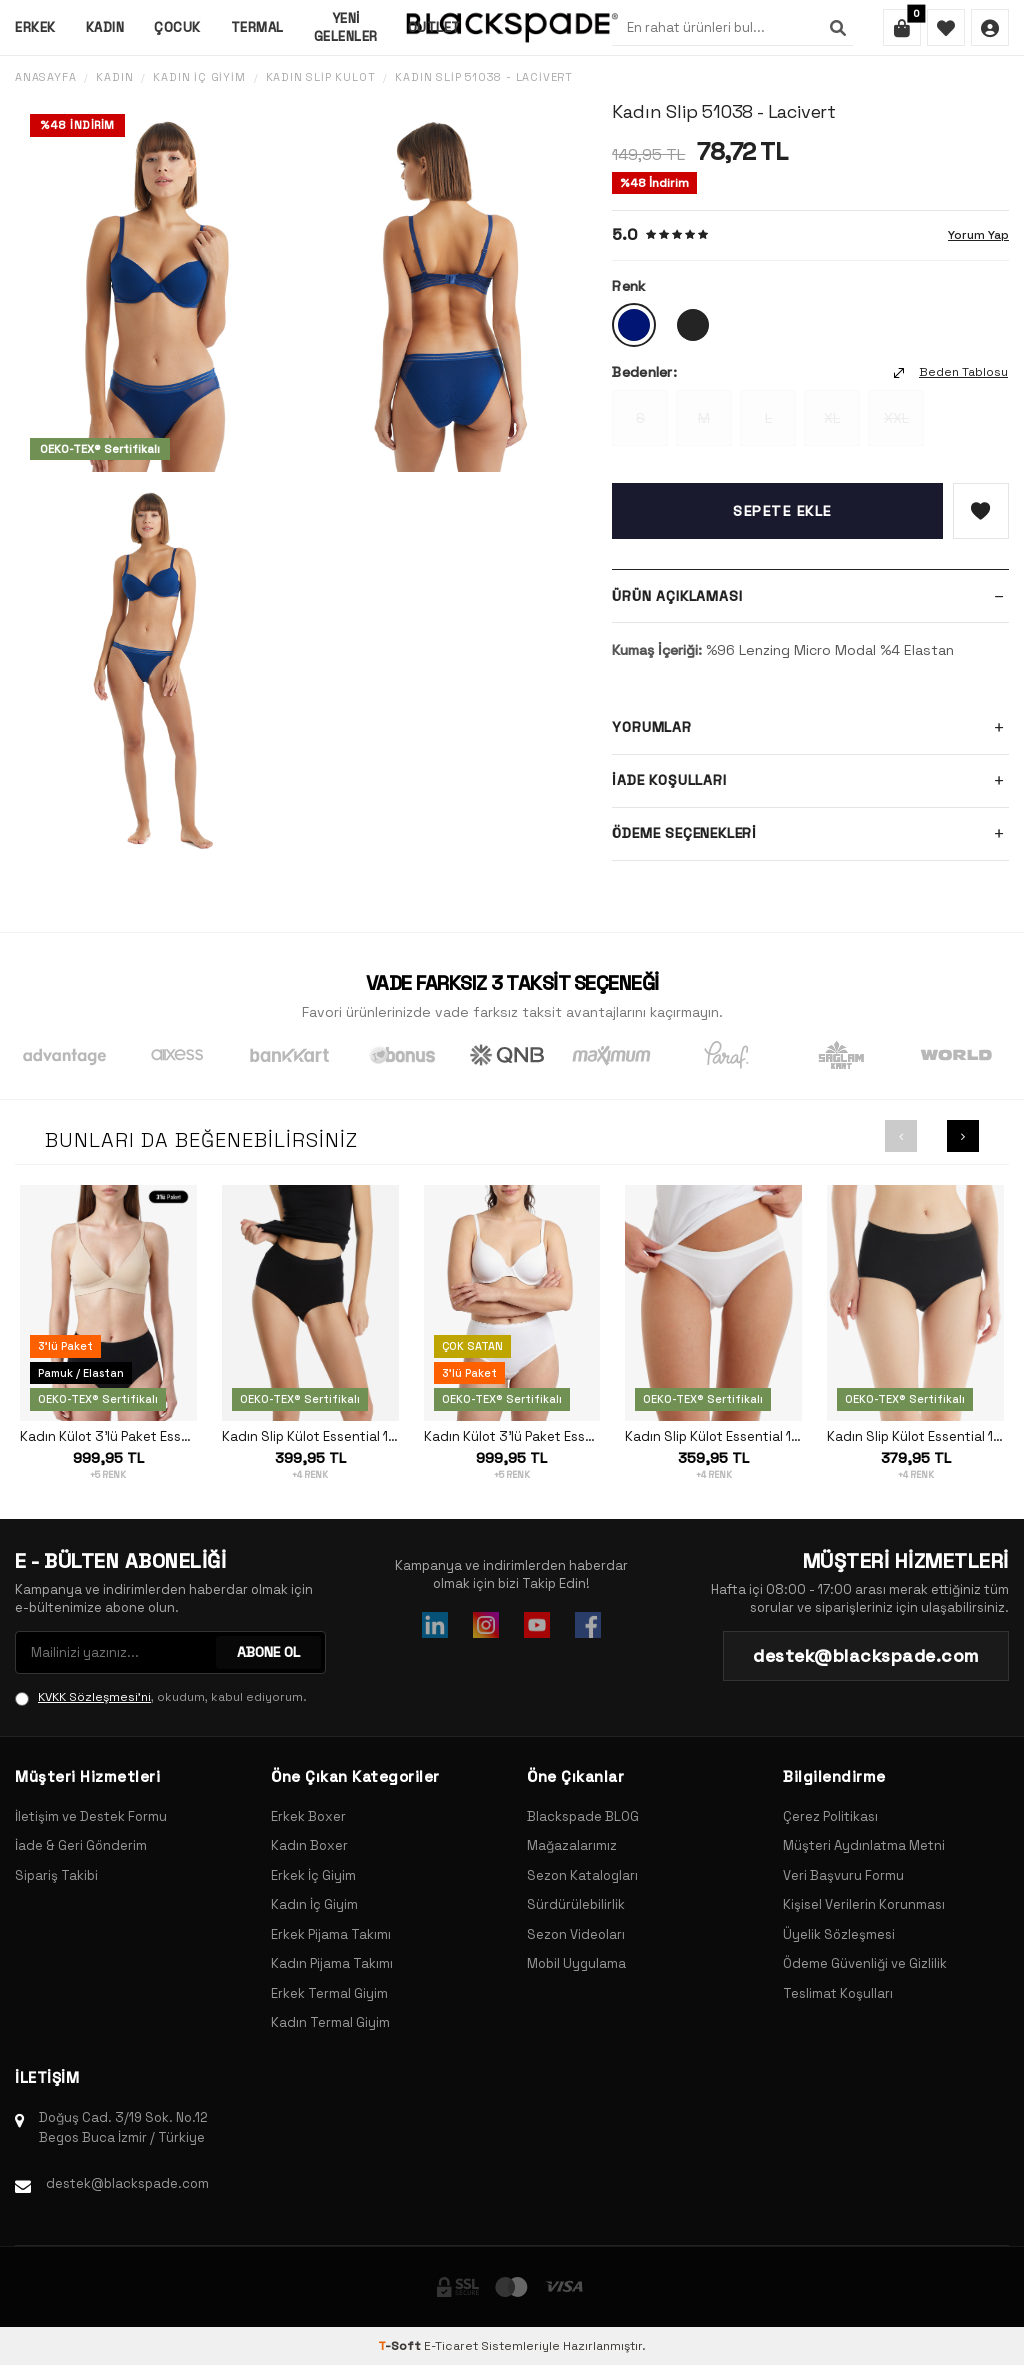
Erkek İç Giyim (313, 1875)
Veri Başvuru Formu (843, 1875)
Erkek (35, 27)
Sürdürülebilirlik (576, 1904)
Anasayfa (45, 77)
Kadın (105, 27)
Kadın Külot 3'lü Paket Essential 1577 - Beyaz (512, 1437)
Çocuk (177, 27)
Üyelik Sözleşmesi (839, 1934)
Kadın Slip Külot (321, 77)
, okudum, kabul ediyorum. (161, 1697)
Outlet (434, 27)
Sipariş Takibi (56, 1875)
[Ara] (838, 28)
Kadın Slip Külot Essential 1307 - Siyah (915, 1437)
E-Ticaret (451, 2346)
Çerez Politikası (830, 1816)
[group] (157, 287)
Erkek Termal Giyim (329, 1993)
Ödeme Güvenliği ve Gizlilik (865, 1963)
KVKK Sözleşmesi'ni (94, 1697)
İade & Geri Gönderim (81, 1845)
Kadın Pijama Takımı (332, 1963)
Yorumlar (810, 728)
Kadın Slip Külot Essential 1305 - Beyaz (713, 1437)
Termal (257, 27)
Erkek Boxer (308, 1816)
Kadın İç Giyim (199, 77)
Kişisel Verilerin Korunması (864, 1904)
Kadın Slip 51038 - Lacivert (484, 77)
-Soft (401, 2346)
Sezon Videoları (576, 1934)
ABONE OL (268, 1652)
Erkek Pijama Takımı (331, 1934)
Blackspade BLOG (583, 1816)
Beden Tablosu (951, 372)
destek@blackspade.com (127, 2183)
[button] (901, 1136)
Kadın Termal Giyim (330, 2022)
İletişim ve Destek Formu (91, 1816)
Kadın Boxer (309, 1845)
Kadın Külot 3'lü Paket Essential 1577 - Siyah (108, 1437)
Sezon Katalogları (582, 1875)
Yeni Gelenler (346, 27)
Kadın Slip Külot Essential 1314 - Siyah (310, 1437)
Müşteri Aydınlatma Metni (864, 1845)
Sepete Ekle (782, 511)
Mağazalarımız (572, 1845)
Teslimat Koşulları (838, 1993)
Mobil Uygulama (576, 1963)
